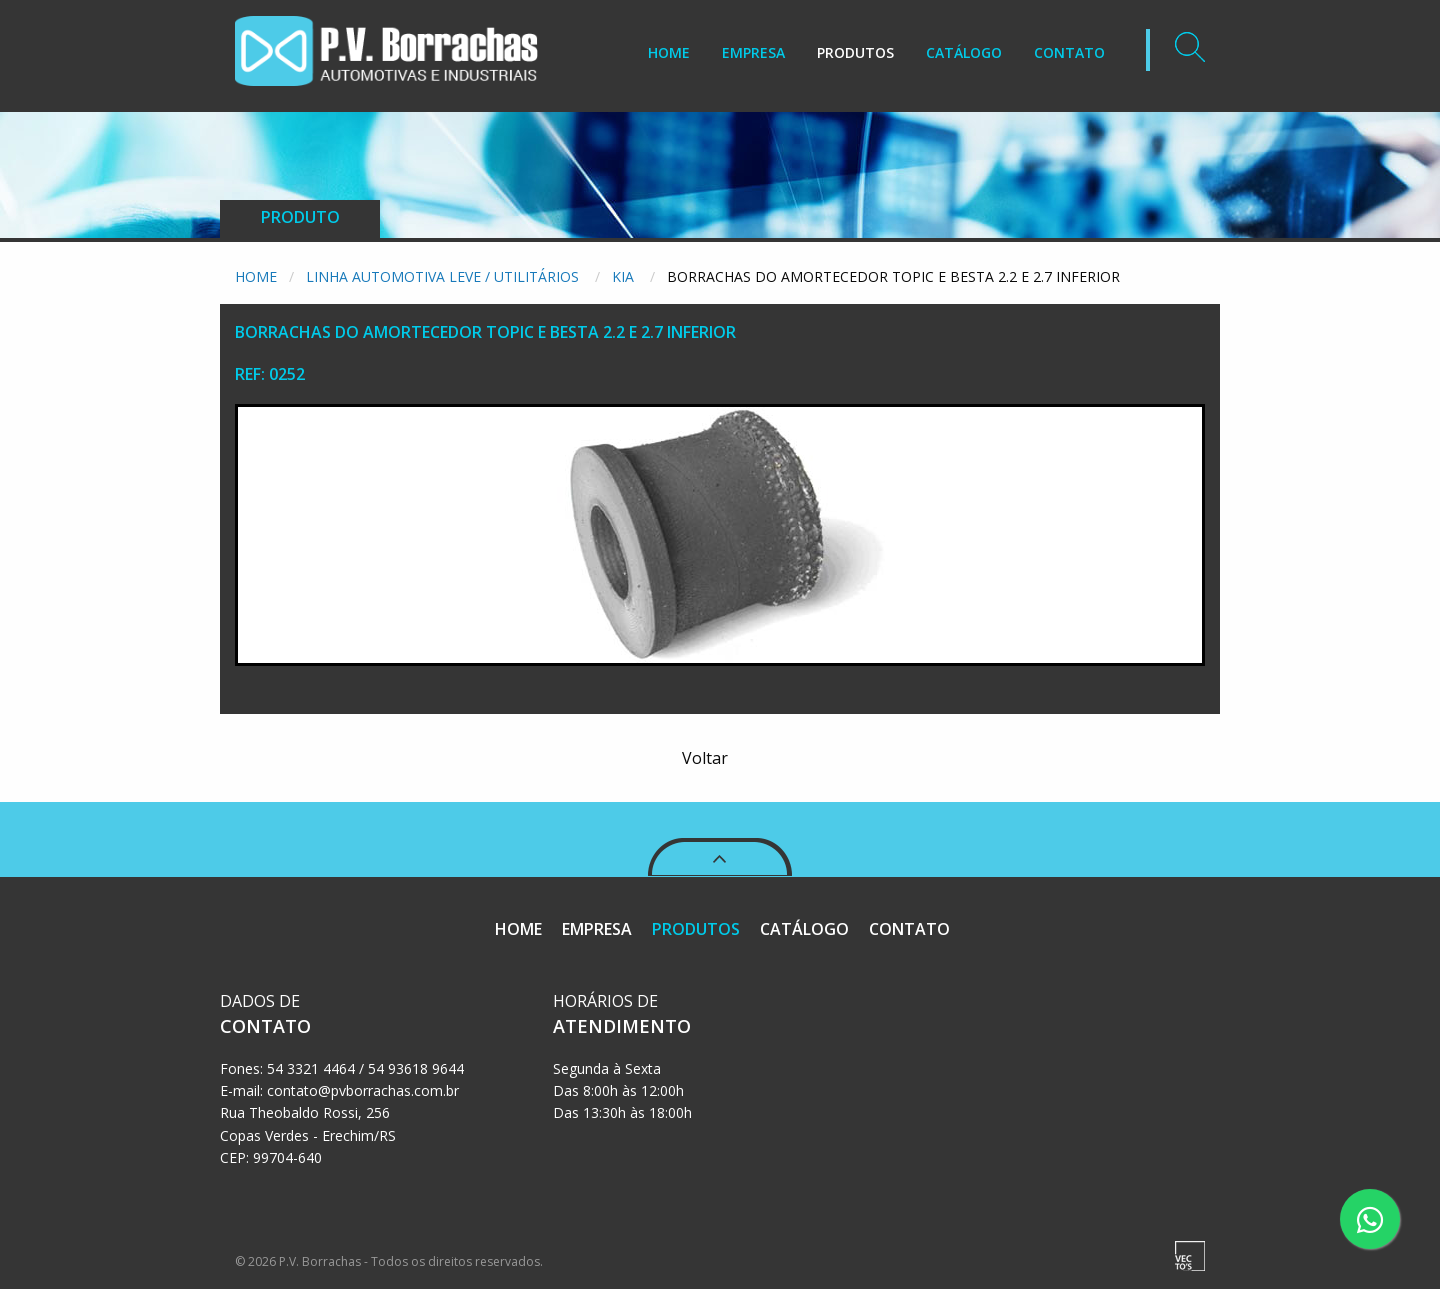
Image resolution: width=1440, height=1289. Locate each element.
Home (256, 276)
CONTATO (1069, 52)
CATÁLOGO (964, 52)
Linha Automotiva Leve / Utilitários (444, 276)
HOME (669, 52)
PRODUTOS (855, 52)
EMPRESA (753, 52)
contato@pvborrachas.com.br (363, 1090)
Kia (625, 276)
